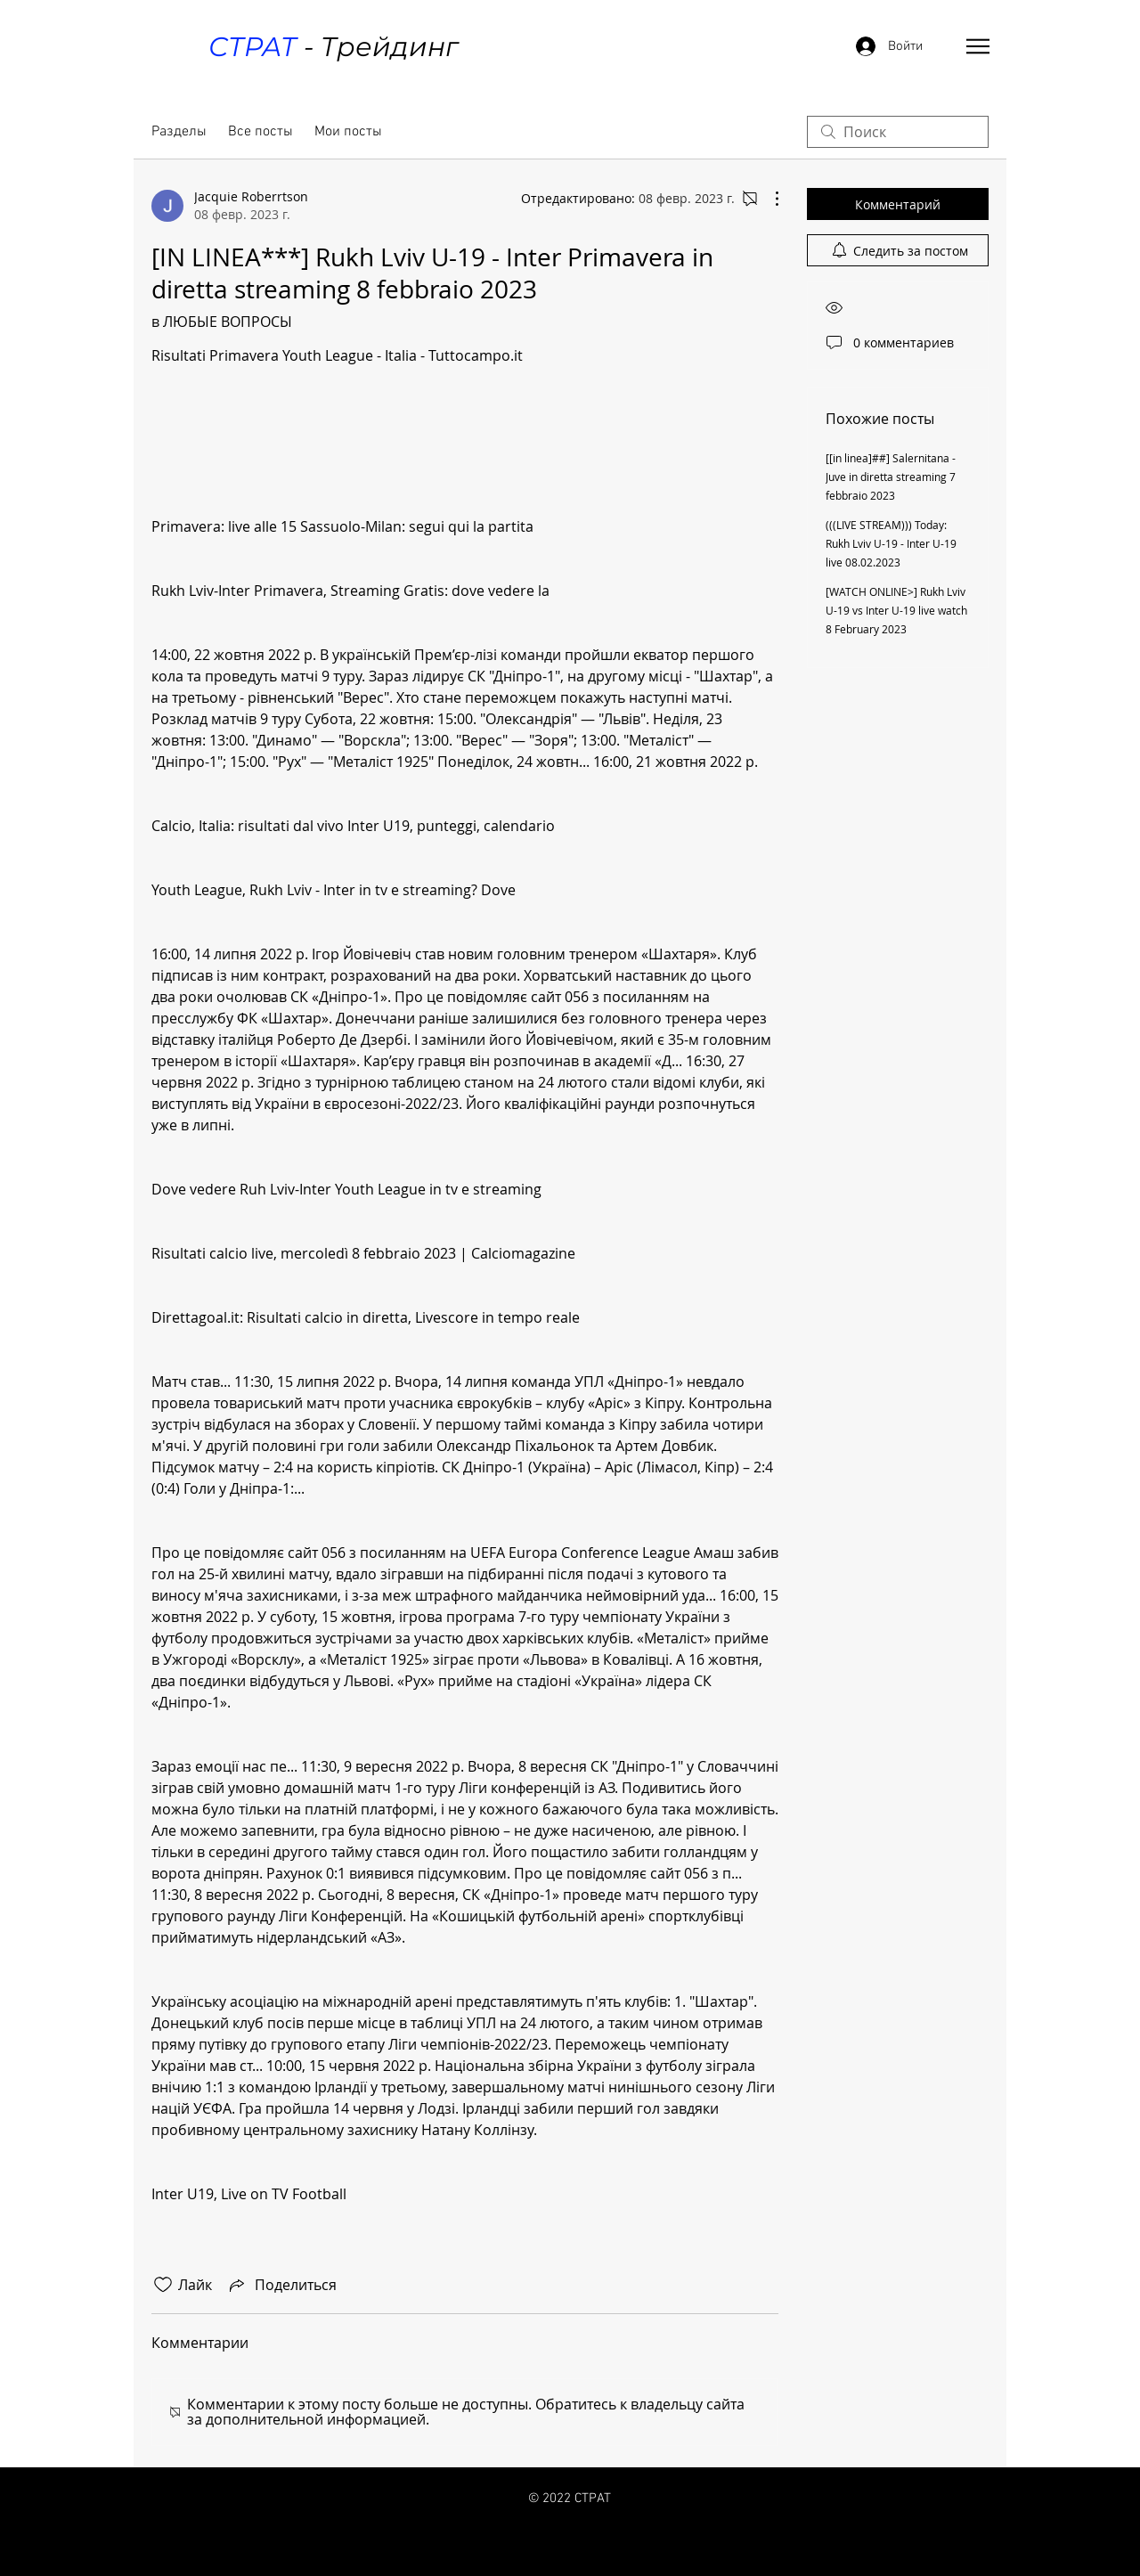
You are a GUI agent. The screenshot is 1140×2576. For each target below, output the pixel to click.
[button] (977, 46)
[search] (898, 132)
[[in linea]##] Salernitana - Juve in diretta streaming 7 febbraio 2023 (891, 476)
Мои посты (348, 132)
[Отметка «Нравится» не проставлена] (163, 2284)
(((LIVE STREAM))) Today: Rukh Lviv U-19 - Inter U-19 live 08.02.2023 (891, 543)
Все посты (260, 132)
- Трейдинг (333, 46)
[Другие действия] (767, 198)
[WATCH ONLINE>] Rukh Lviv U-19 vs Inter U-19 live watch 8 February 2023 (896, 610)
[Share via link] (281, 2284)
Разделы (179, 132)
